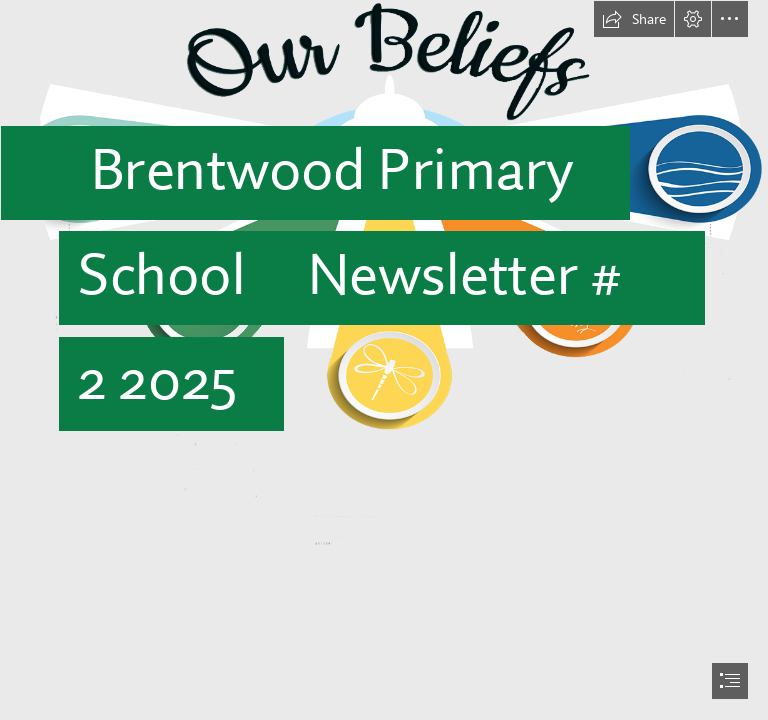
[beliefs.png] (384, 273)
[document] (384, 360)
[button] (634, 19)
